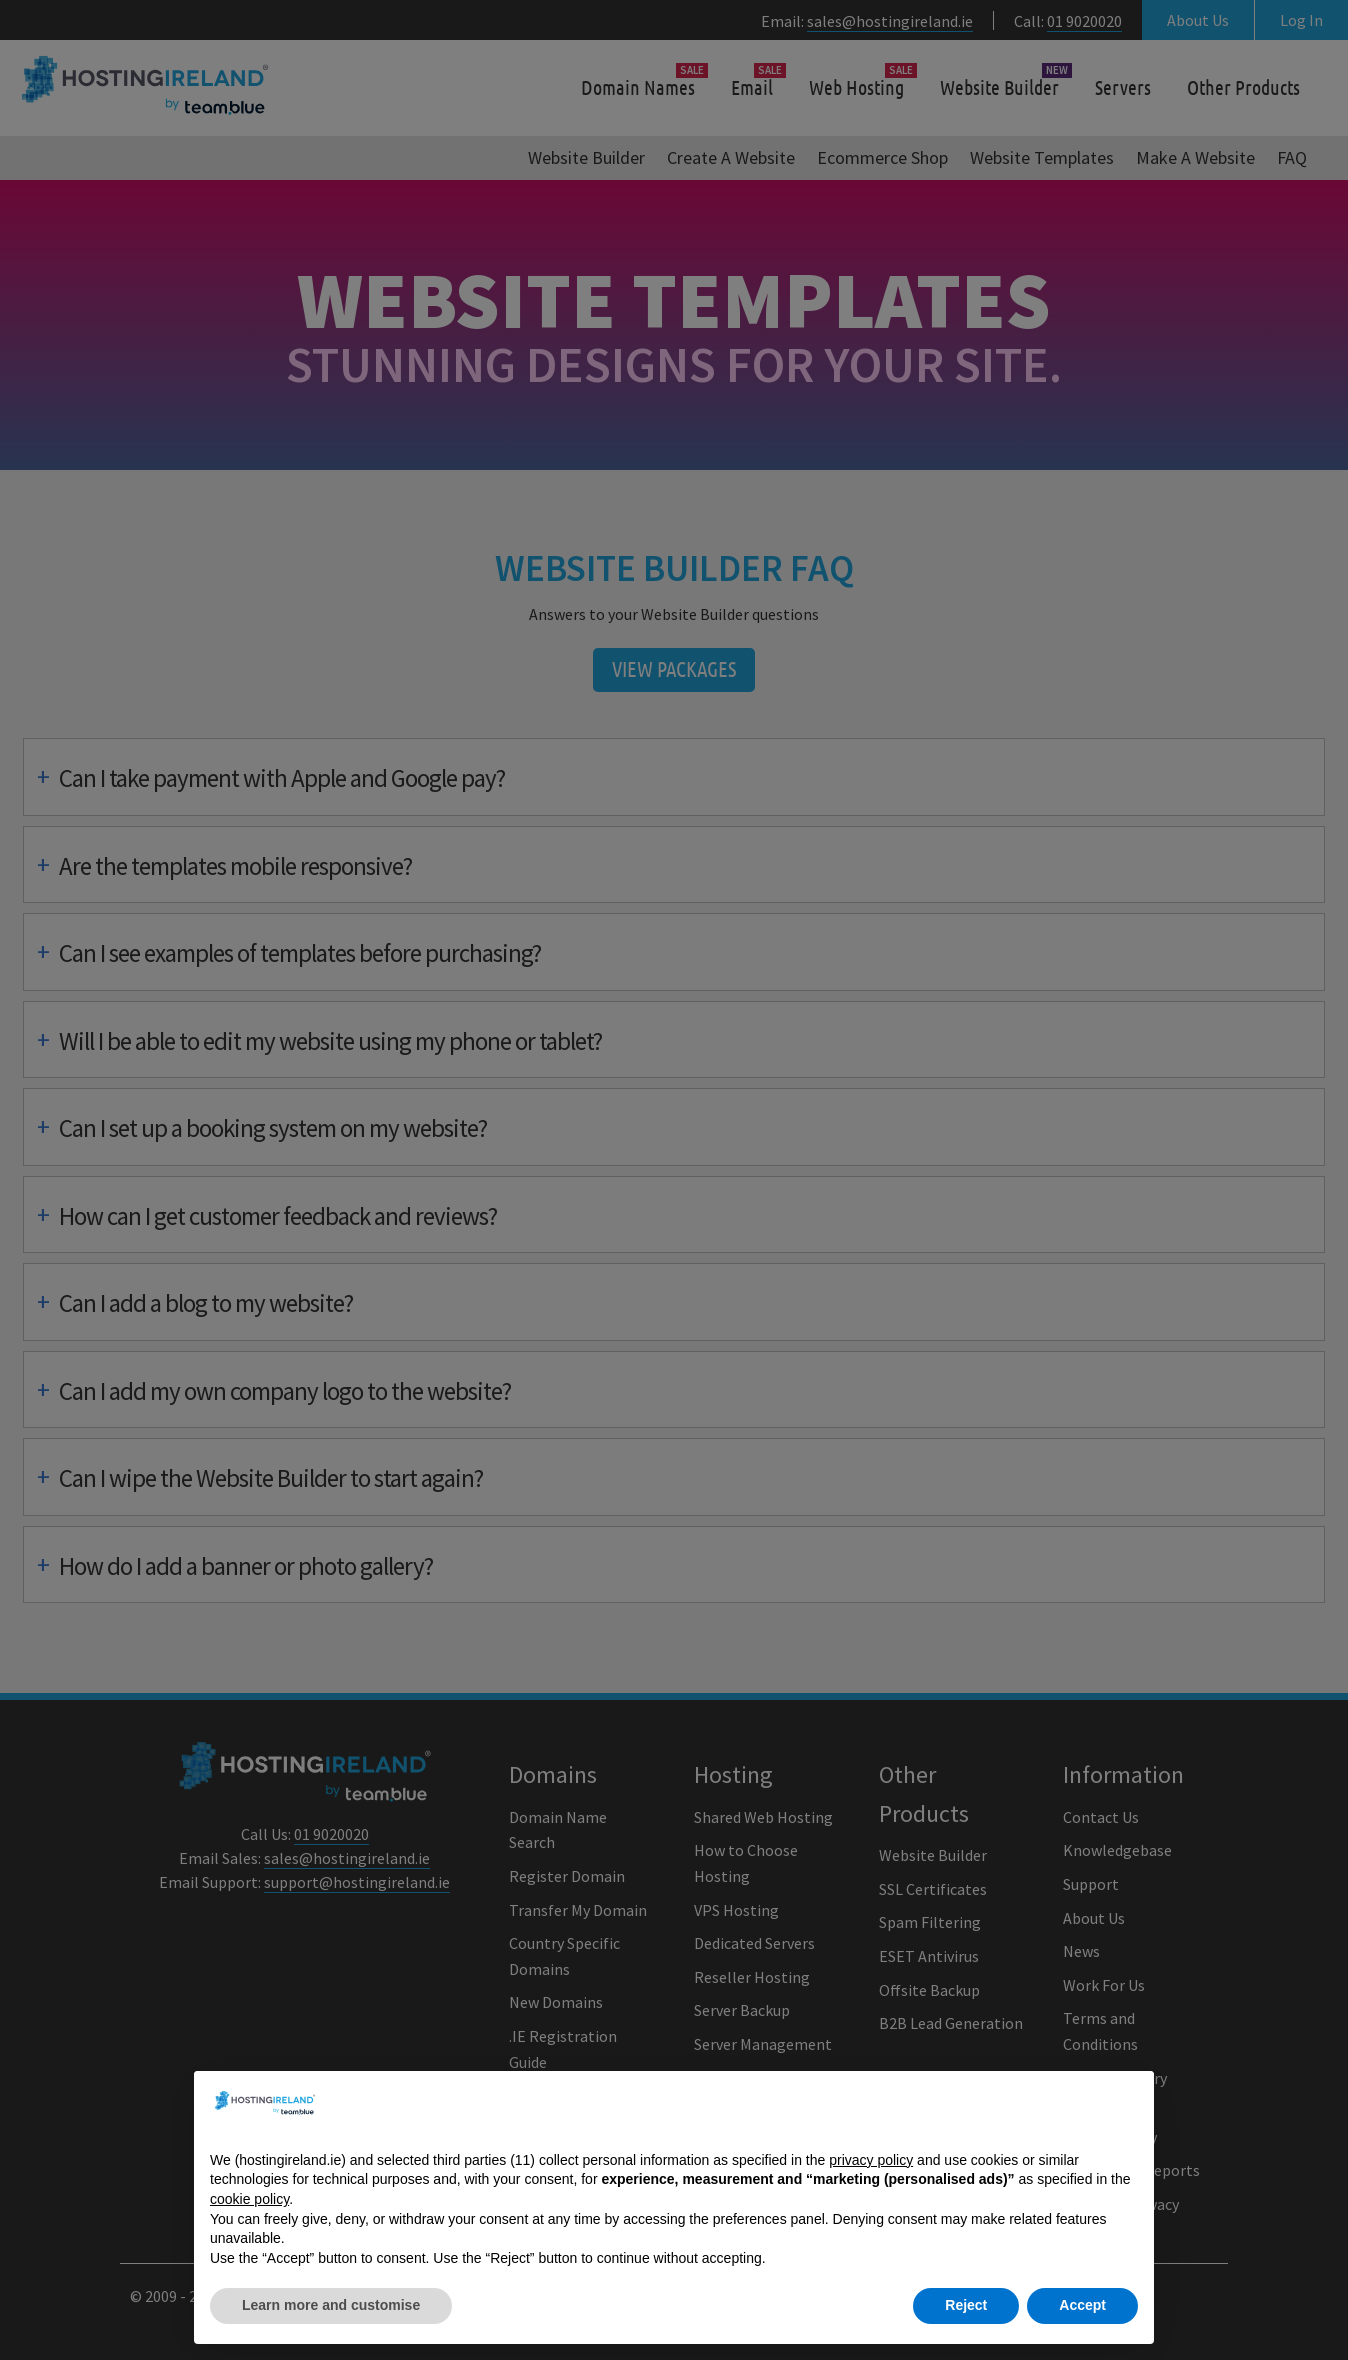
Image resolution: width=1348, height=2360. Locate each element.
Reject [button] (966, 2306)
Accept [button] (1082, 2306)
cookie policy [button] (249, 2199)
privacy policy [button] (871, 2160)
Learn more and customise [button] (331, 2306)
